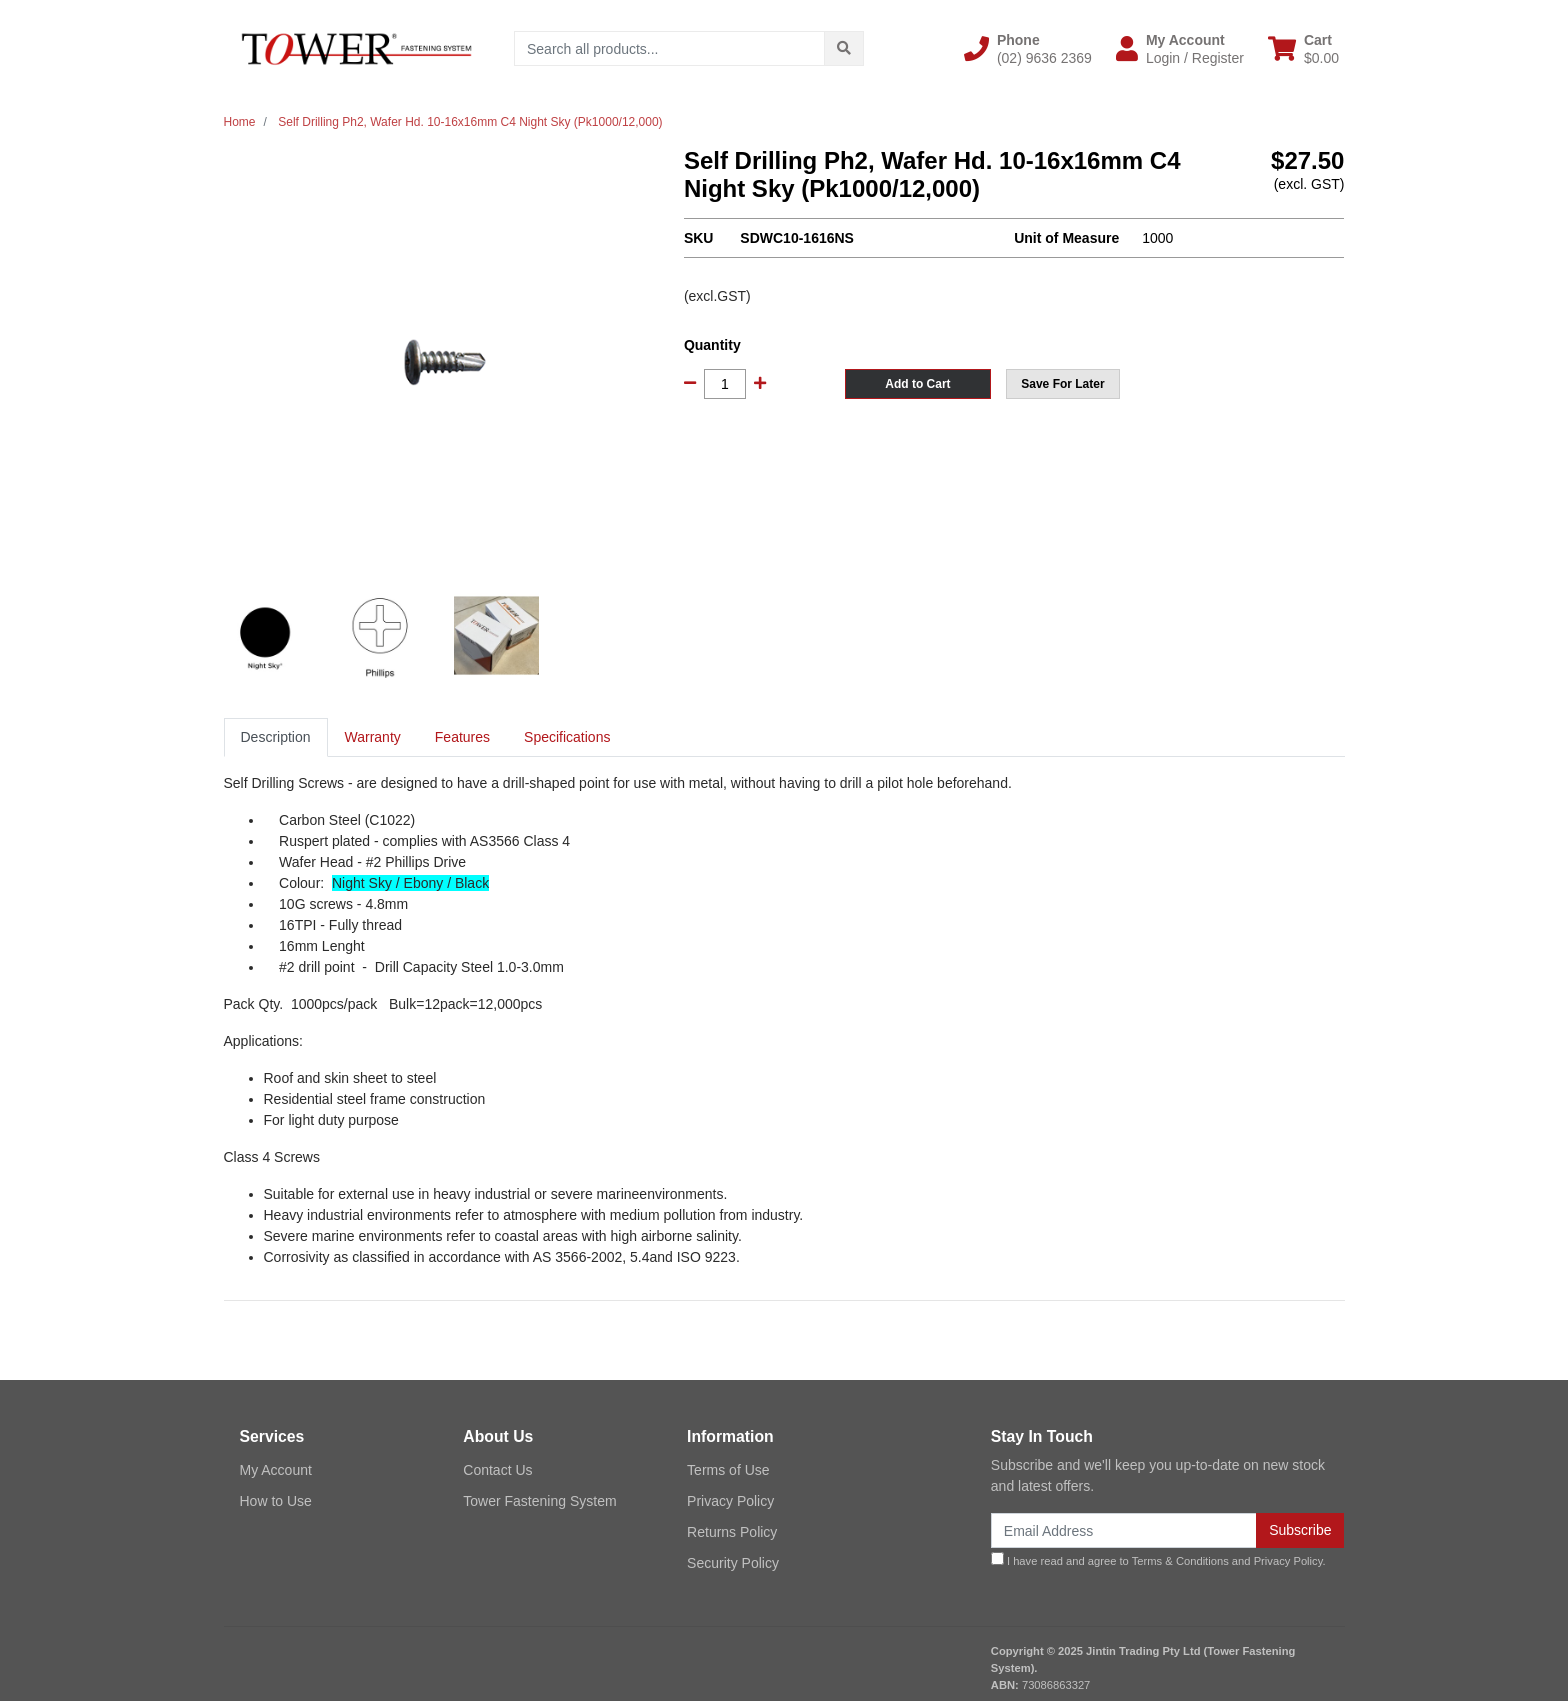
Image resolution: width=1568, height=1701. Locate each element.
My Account (276, 1470)
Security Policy (733, 1563)
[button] (1028, 49)
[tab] (276, 737)
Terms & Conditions (1180, 1561)
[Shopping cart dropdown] (1303, 49)
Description (276, 737)
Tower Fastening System (539, 1501)
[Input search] (669, 48)
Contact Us (497, 1470)
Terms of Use (728, 1470)
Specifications (567, 737)
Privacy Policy (730, 1501)
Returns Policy (732, 1532)
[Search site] (844, 48)
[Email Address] (1124, 1530)
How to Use (276, 1501)
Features (462, 737)
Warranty (373, 737)
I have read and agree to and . (1158, 1559)
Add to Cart (917, 384)
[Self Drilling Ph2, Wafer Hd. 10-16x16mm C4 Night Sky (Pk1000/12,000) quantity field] (725, 384)
